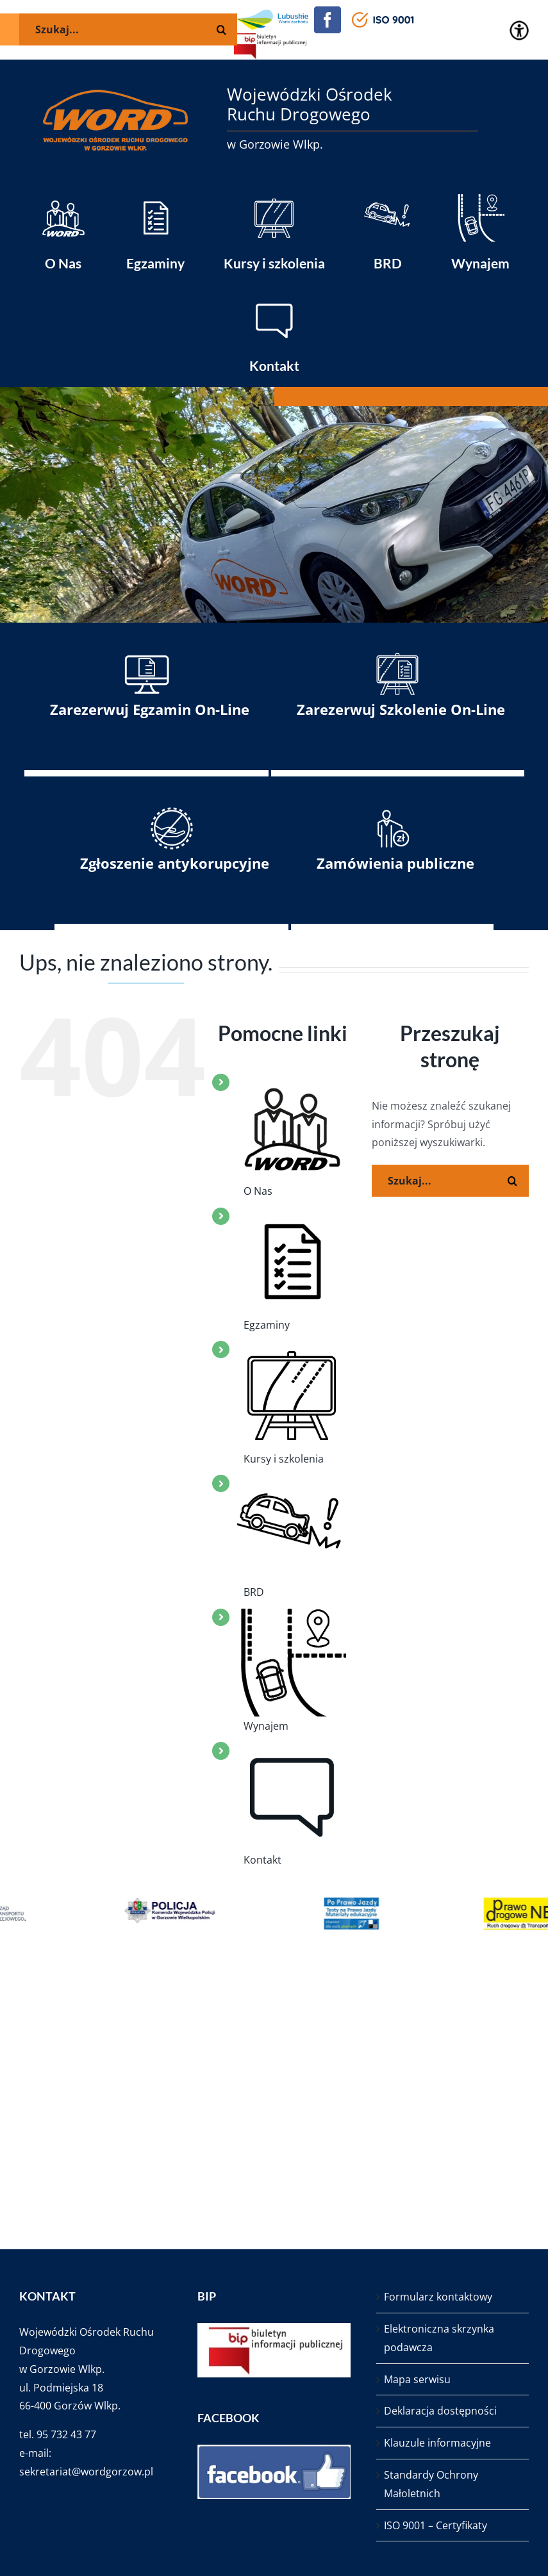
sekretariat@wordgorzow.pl (86, 2472)
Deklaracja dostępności (440, 2411)
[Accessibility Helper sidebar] (519, 30)
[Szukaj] (513, 1181)
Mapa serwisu (417, 2379)
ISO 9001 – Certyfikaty (435, 2525)
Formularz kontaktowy (438, 2297)
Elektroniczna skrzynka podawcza (439, 2338)
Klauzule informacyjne (437, 2443)
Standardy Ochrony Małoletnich (431, 2484)
